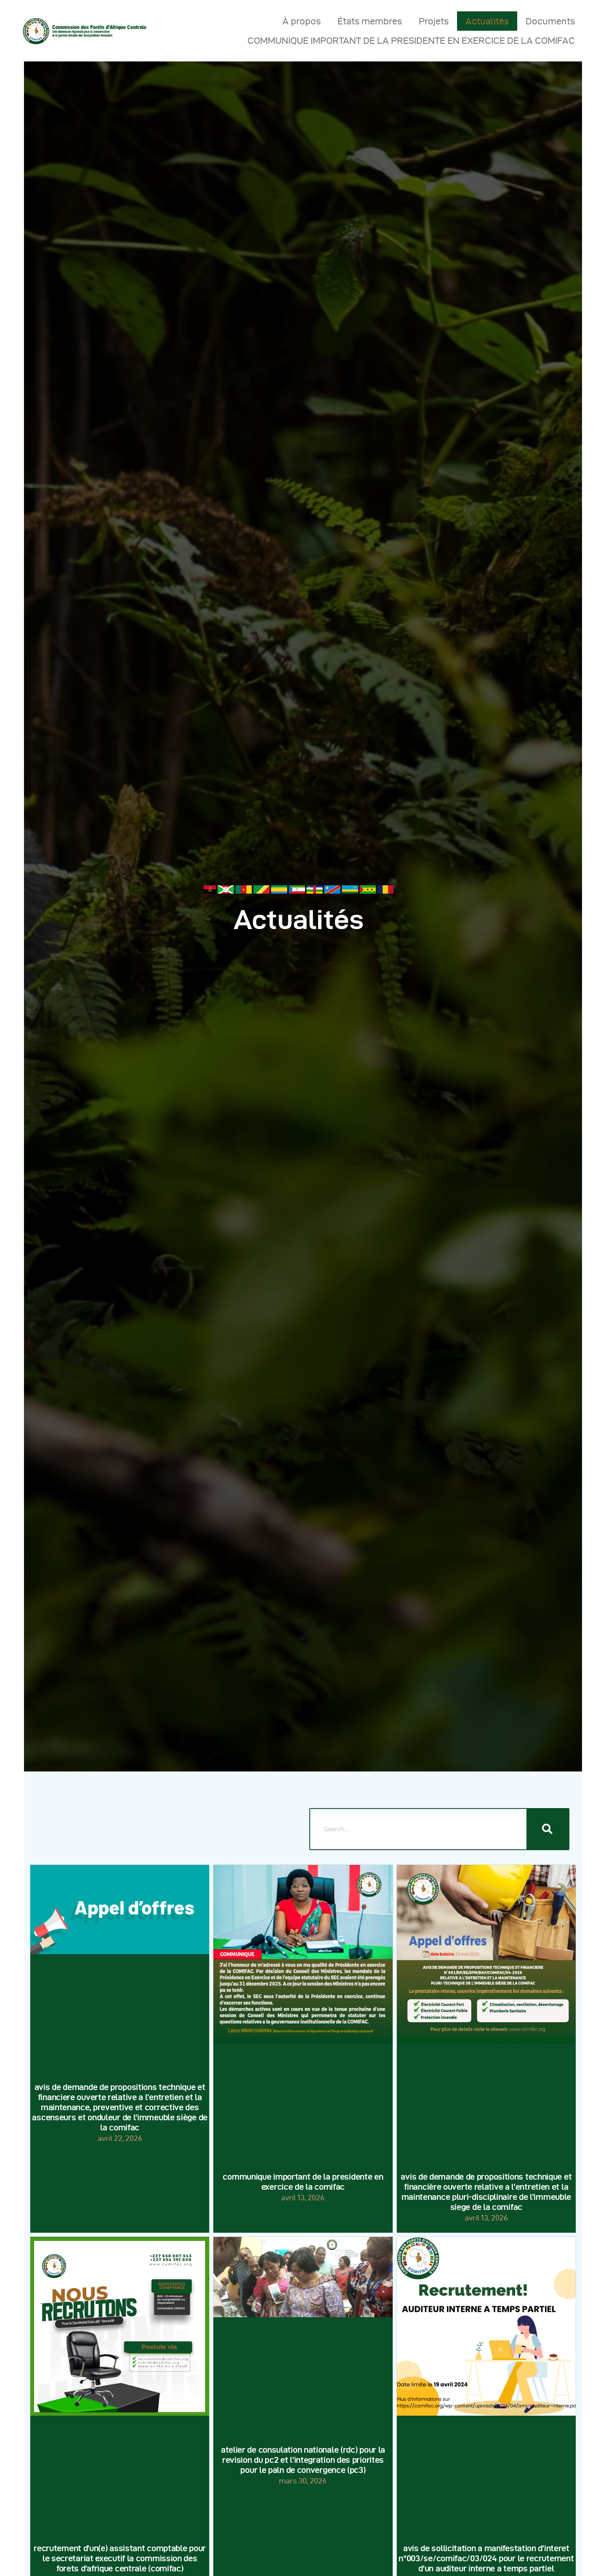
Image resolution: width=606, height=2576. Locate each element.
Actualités (487, 21)
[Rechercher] (547, 1829)
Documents (550, 21)
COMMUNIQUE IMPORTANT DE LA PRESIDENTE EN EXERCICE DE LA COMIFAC (411, 40)
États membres (370, 21)
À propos (301, 21)
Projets (434, 21)
